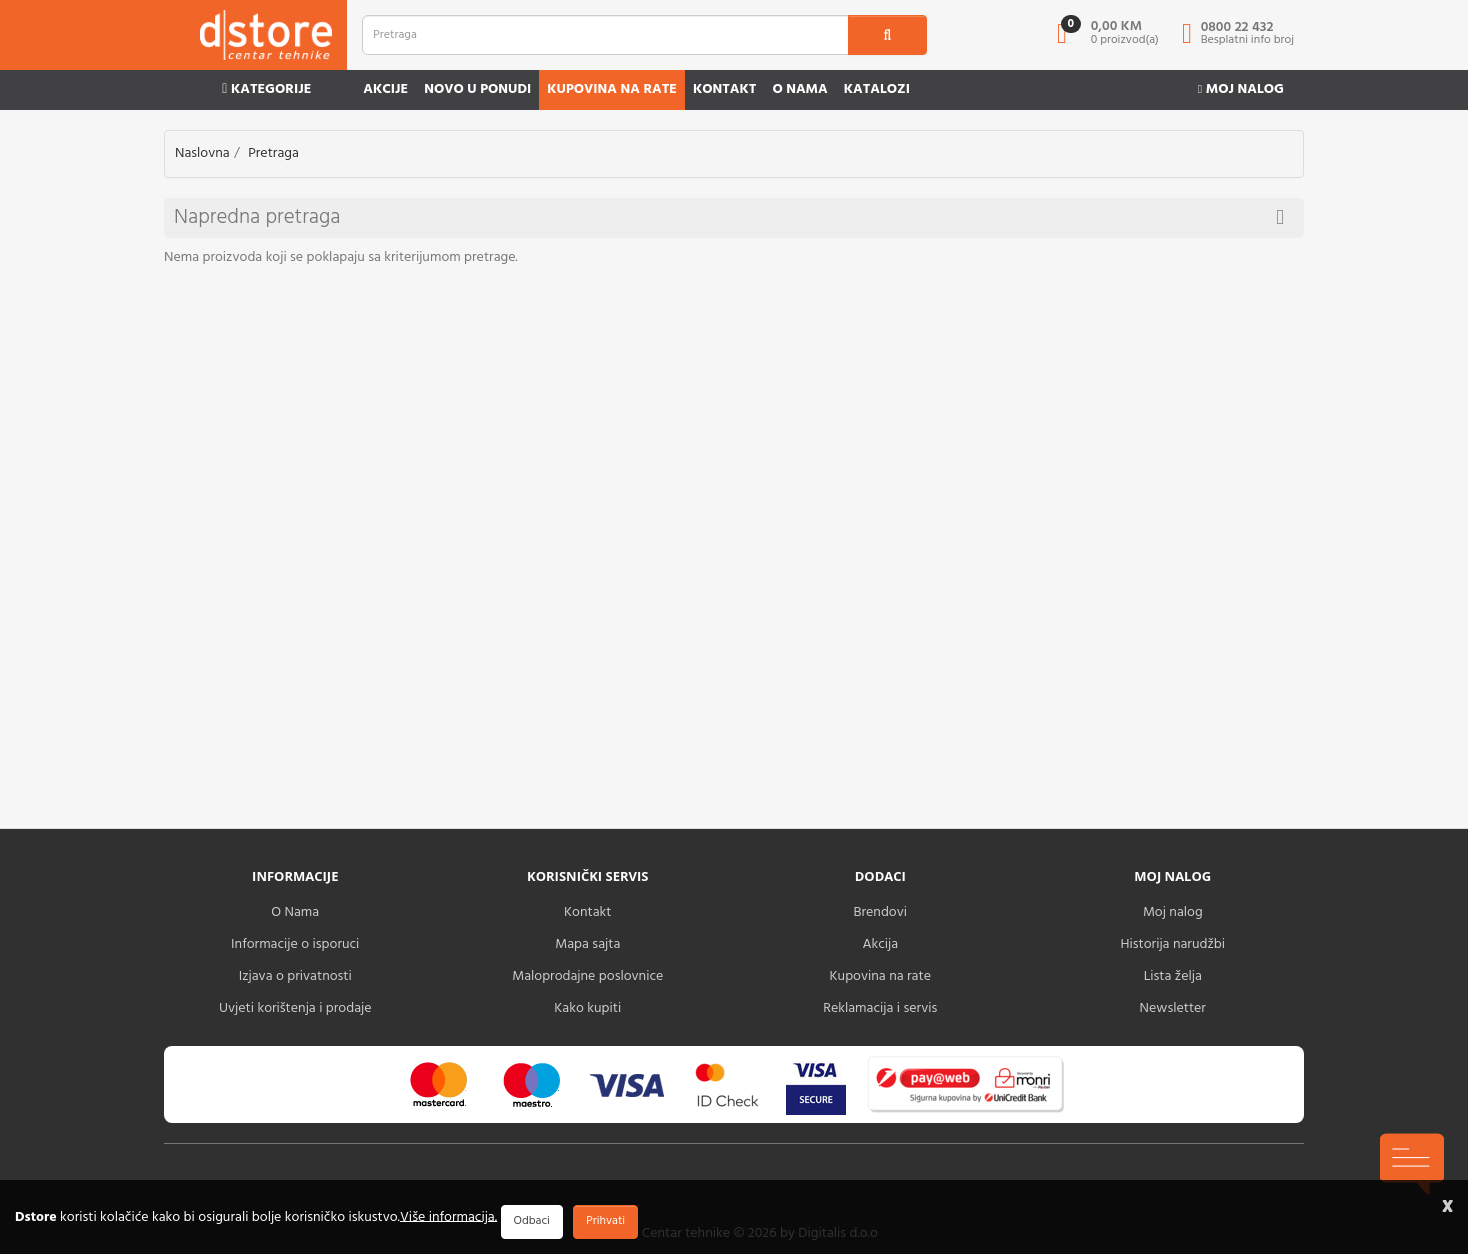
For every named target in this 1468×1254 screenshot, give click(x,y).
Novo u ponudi (477, 89)
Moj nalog (1241, 89)
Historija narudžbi (1173, 944)
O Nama (295, 912)
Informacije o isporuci (295, 944)
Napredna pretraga (729, 217)
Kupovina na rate (612, 89)
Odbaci (532, 1221)
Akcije (385, 89)
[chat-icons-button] (1412, 1164)
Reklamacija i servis (880, 1008)
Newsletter (1173, 1008)
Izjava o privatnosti (295, 976)
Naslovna (202, 153)
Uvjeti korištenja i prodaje (295, 1008)
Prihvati (605, 1221)
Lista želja (1173, 976)
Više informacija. (448, 1216)
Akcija (880, 944)
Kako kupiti (587, 1008)
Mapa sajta (587, 944)
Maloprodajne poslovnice (587, 976)
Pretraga (273, 153)
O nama (799, 89)
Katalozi (877, 89)
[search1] (888, 35)
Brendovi (880, 912)
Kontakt (725, 89)
